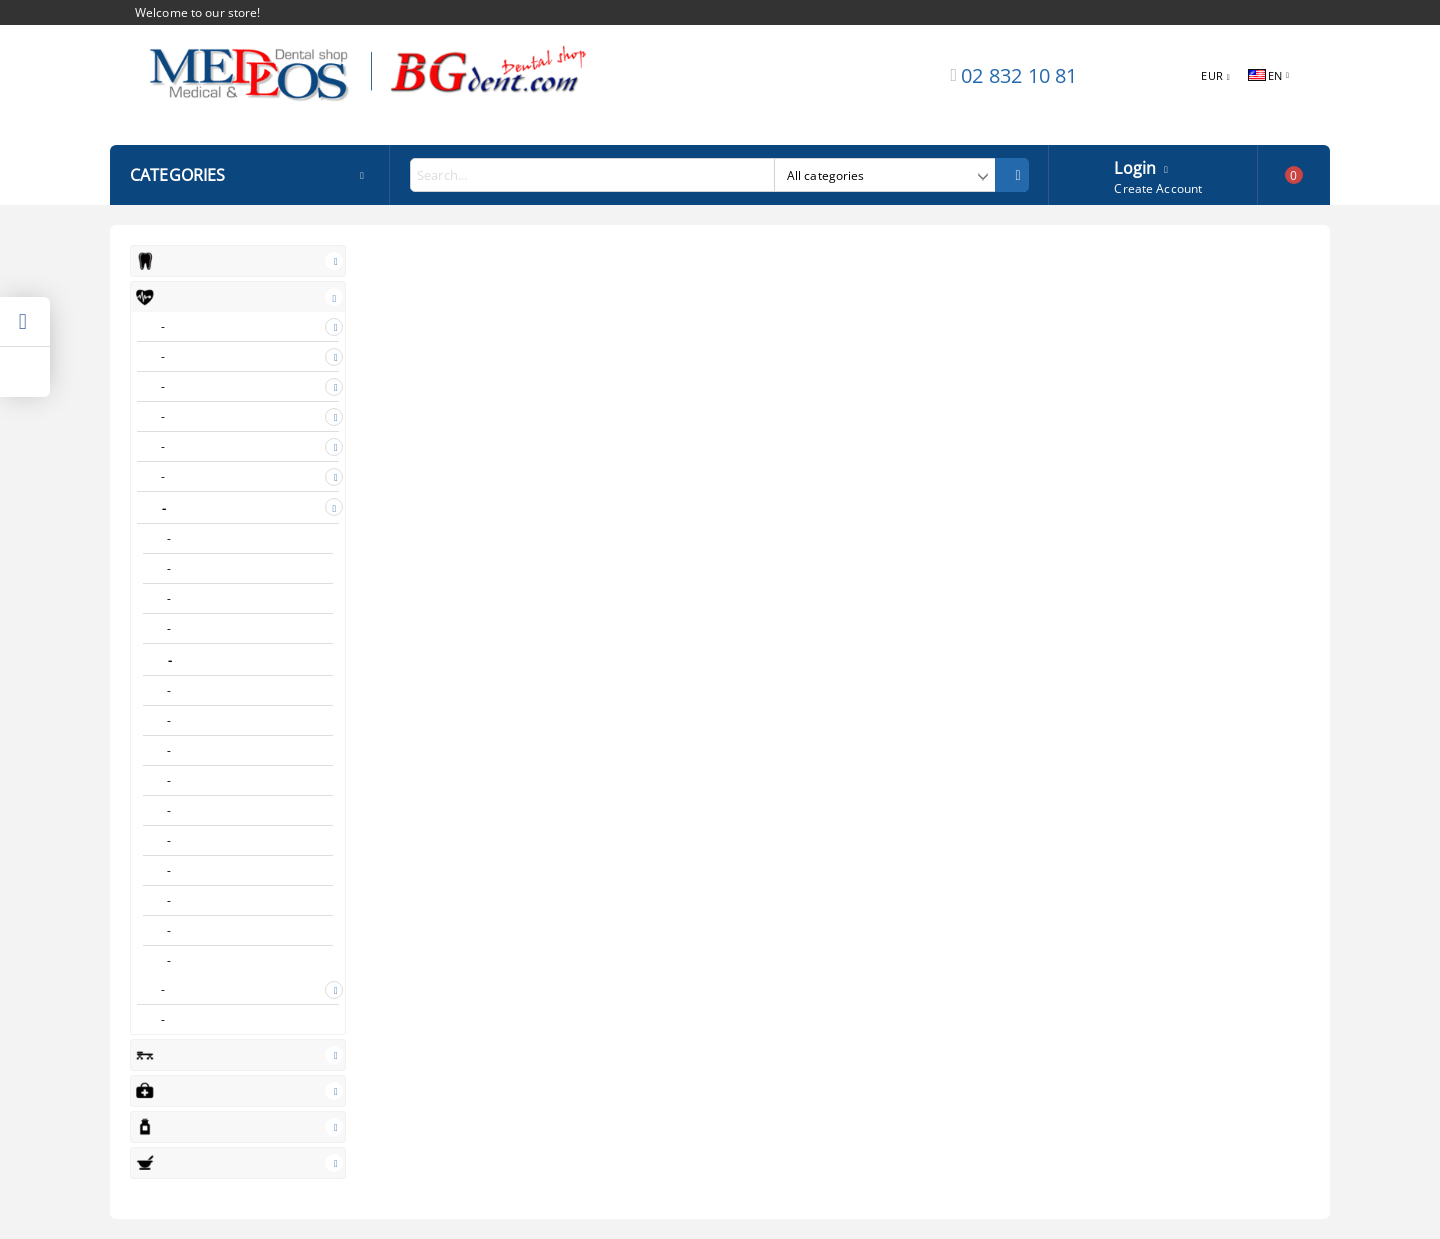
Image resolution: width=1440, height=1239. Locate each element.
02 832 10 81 (1019, 75)
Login (1135, 166)
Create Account (1158, 188)
